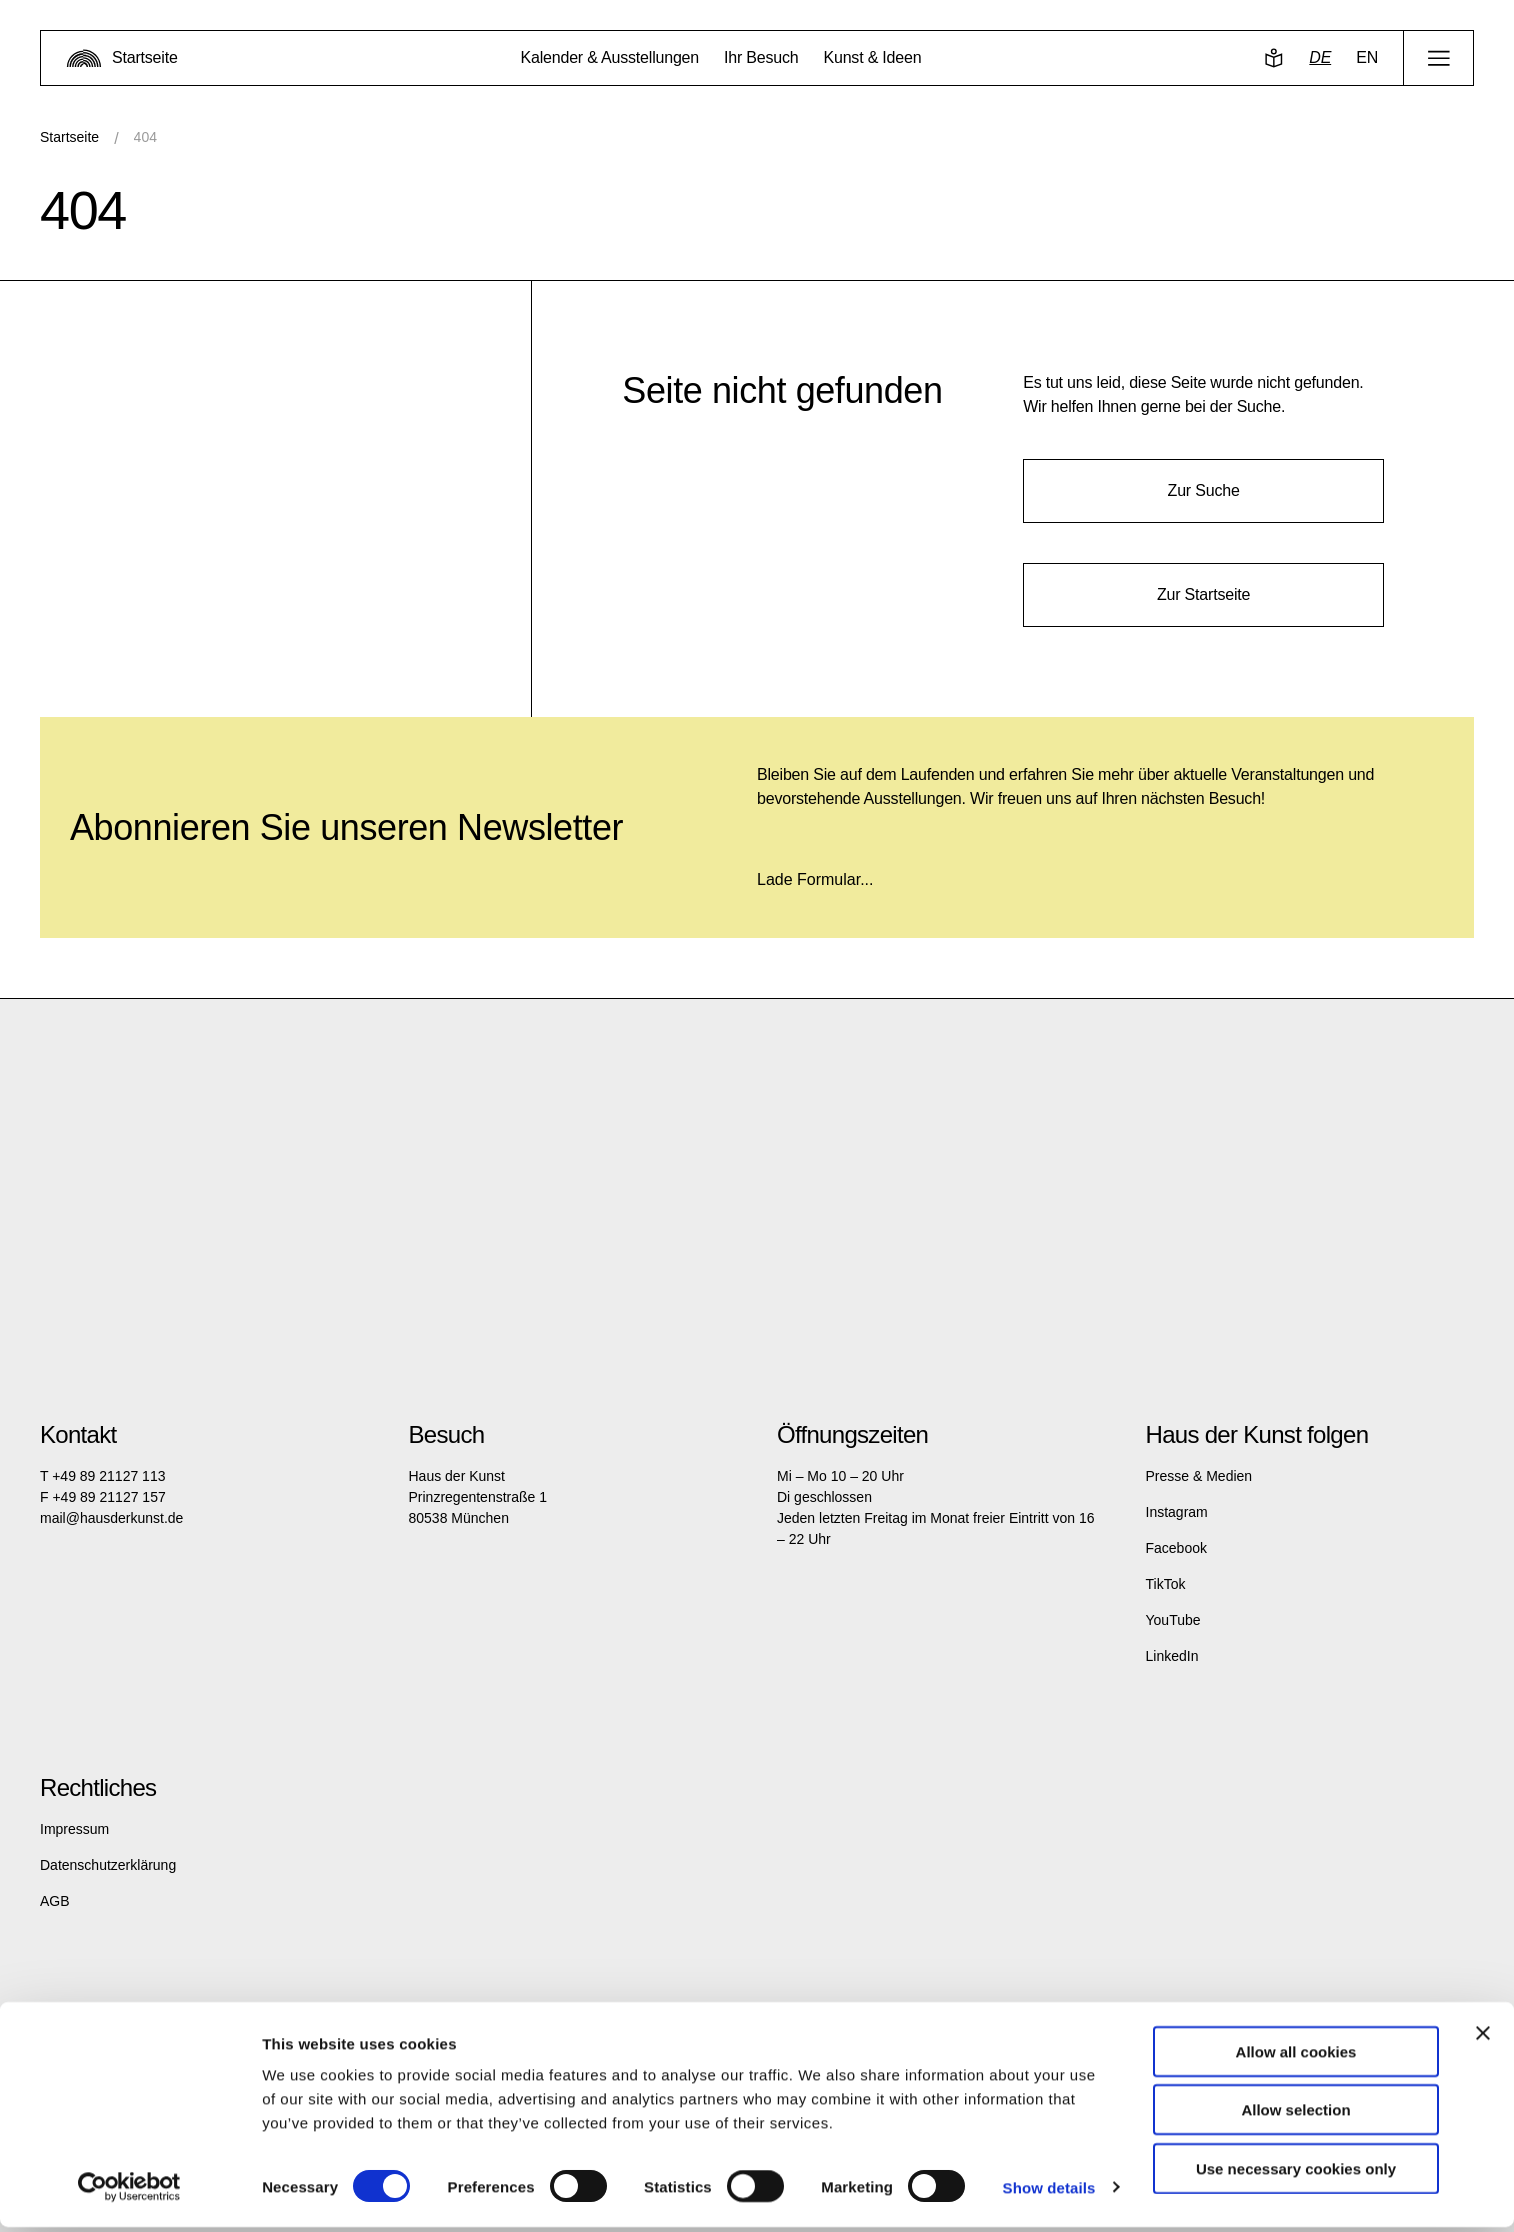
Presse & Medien (1199, 1476)
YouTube (1173, 1620)
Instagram (1177, 1512)
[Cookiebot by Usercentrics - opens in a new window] (129, 2193)
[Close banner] (1483, 2038)
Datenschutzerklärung (108, 1865)
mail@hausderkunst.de (111, 1518)
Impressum (74, 1829)
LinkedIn (1172, 1656)
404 (145, 137)
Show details (1049, 2192)
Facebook (1176, 1548)
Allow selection (1295, 2115)
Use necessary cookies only (1296, 2173)
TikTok (1166, 1584)
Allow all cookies (1296, 2056)
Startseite (69, 137)
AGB (55, 1901)
